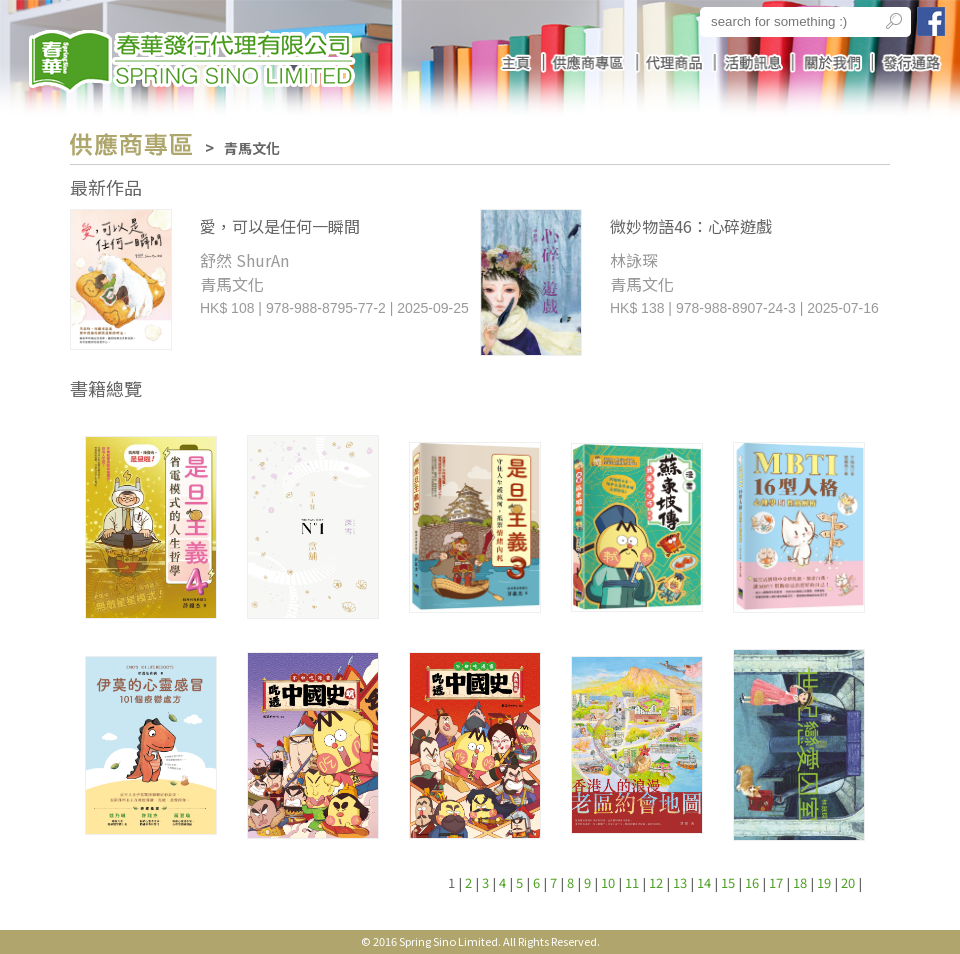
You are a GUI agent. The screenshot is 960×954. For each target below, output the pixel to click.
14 (704, 882)
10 (608, 882)
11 (632, 882)
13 (680, 882)
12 (656, 882)
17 (776, 882)
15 (728, 882)
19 (824, 882)
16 (752, 882)
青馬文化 (252, 148)
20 (848, 882)
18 (800, 882)
